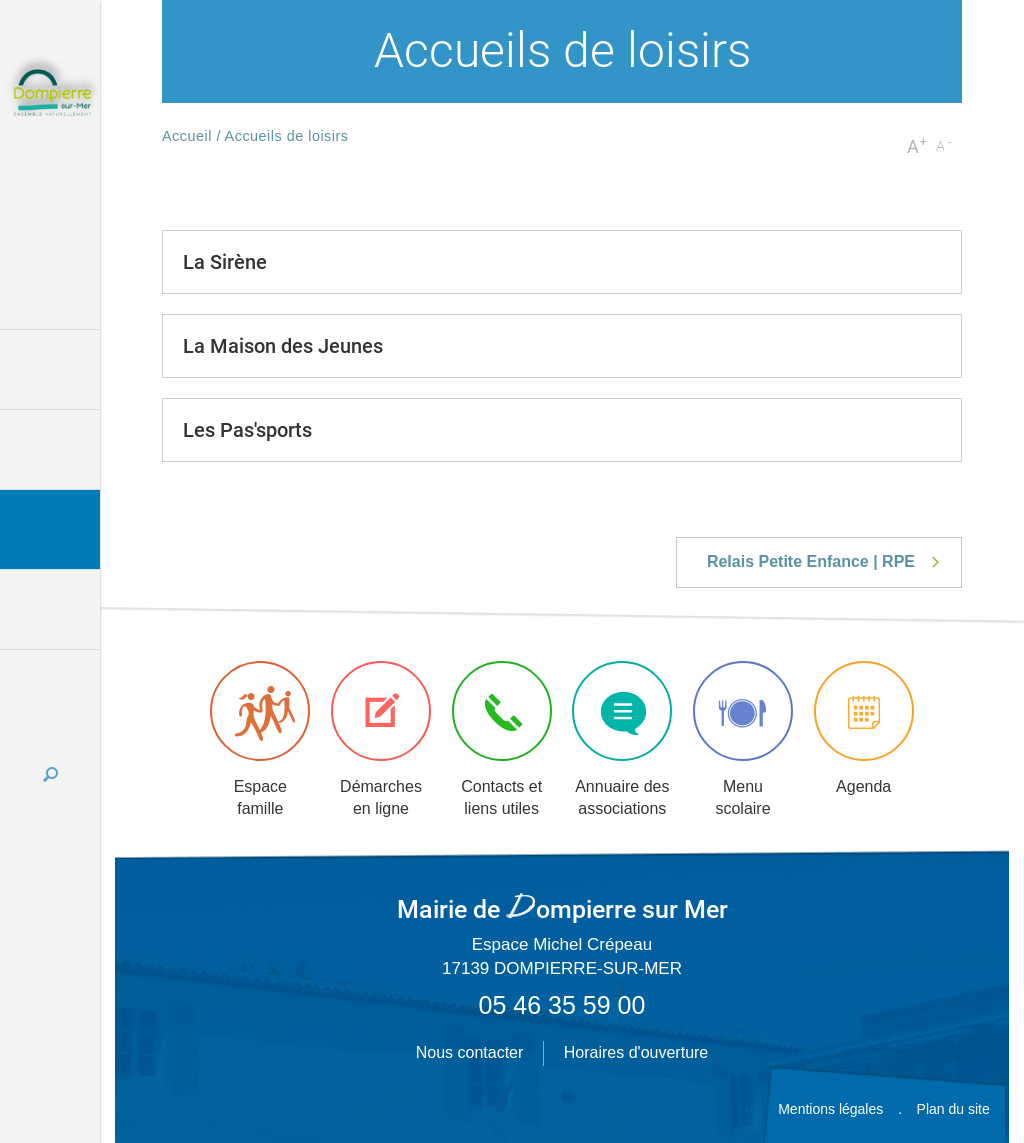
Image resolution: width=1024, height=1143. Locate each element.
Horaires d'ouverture (636, 1052)
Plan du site (953, 1109)
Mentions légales (830, 1109)
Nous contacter (470, 1052)
